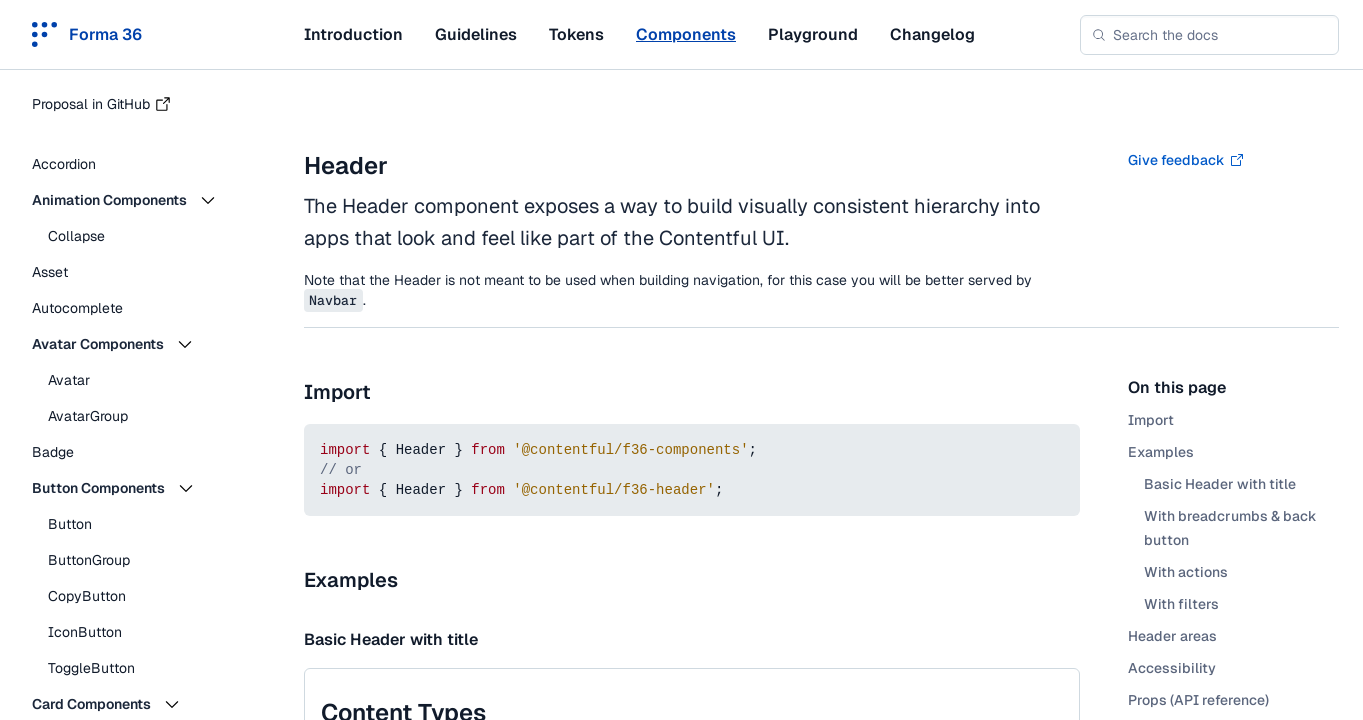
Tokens (576, 34)
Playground (813, 34)
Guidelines (476, 34)
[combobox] (1209, 35)
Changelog (932, 34)
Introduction (353, 34)
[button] (140, 200)
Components (686, 34)
